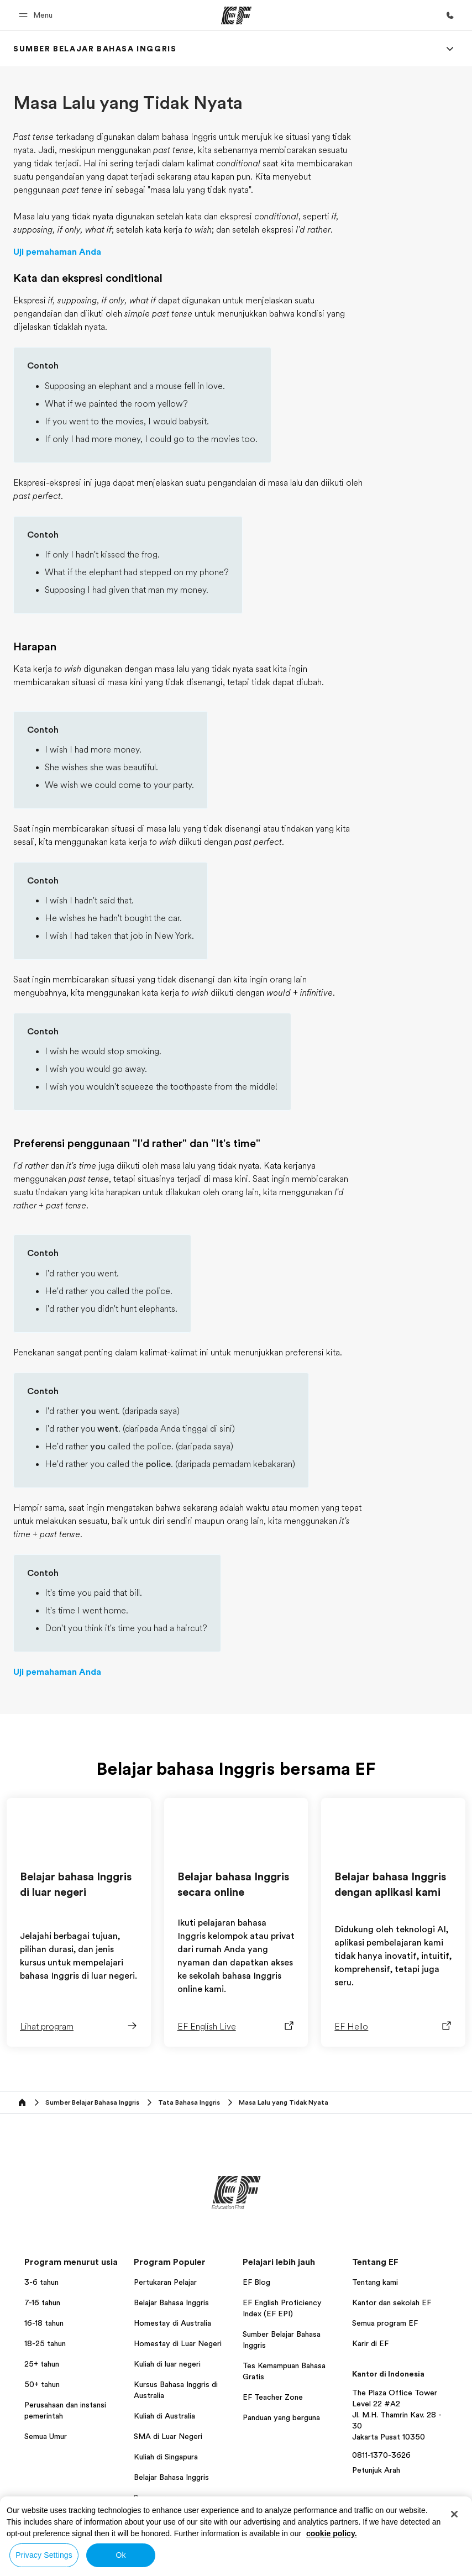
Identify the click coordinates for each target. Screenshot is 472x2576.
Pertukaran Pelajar (165, 2282)
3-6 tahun (41, 2282)
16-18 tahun (44, 2323)
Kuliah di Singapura (166, 2456)
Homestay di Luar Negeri (178, 2343)
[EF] (236, 15)
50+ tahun (42, 2384)
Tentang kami (375, 2282)
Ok (120, 2555)
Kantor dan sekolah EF (391, 2302)
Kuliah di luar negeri (167, 2363)
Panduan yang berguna (281, 2417)
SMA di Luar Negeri (168, 2436)
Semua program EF (385, 2323)
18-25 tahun (45, 2343)
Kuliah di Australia (164, 2415)
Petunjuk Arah (376, 2469)
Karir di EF (370, 2343)
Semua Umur (45, 2436)
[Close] (454, 2514)
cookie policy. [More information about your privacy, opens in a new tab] (331, 2533)
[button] (37, 15)
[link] (94, 48)
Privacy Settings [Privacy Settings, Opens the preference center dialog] (43, 2555)
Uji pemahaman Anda (57, 252)
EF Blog (256, 2282)
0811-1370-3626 (381, 2455)
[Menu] (450, 48)
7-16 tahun (42, 2302)
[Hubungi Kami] (449, 15)
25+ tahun (41, 2363)
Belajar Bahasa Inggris (171, 2302)
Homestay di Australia (172, 2323)
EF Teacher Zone (273, 2397)
